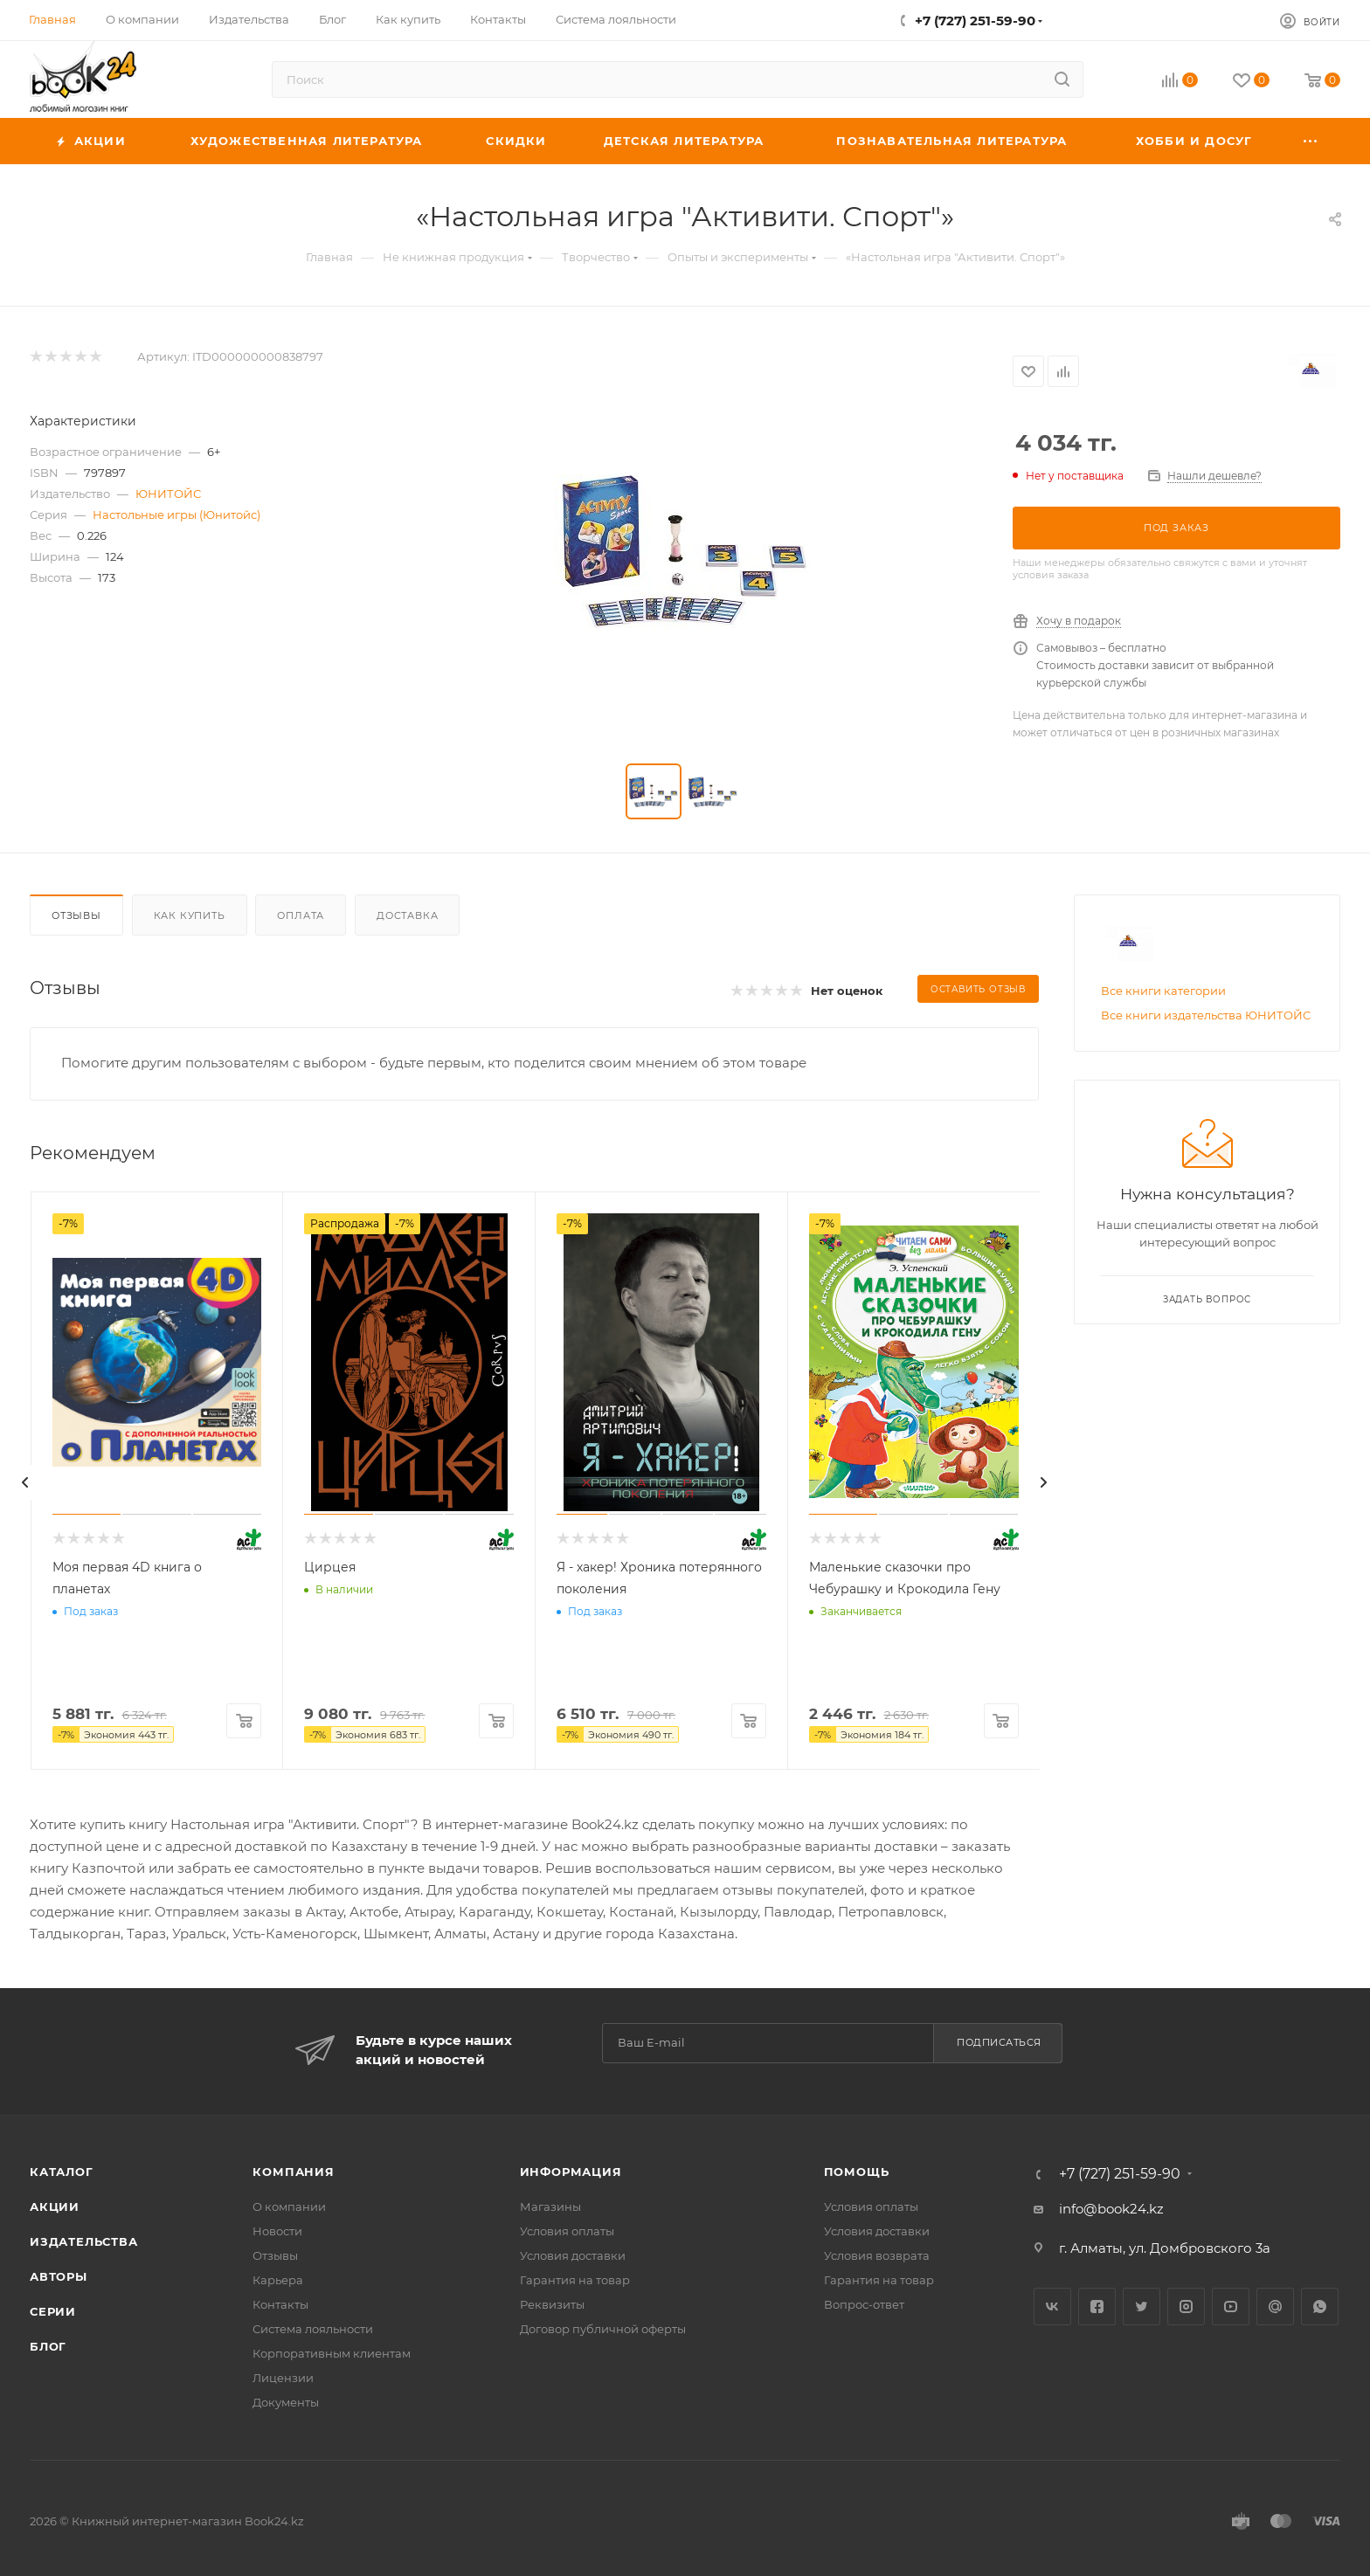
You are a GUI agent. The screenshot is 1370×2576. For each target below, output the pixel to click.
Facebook (1097, 2306)
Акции (55, 2206)
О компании (289, 2206)
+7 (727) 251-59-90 (975, 20)
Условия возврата (877, 2255)
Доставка (407, 915)
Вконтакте (1052, 2306)
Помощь (856, 2172)
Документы (286, 2402)
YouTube (1230, 2306)
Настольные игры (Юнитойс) (176, 514)
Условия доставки (573, 2255)
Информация (571, 2172)
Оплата (300, 915)
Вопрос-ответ (864, 2304)
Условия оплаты (567, 2231)
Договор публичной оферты (603, 2329)
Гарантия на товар (575, 2280)
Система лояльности (313, 2329)
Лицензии (283, 2378)
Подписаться (999, 2042)
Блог (48, 2346)
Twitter (1141, 2306)
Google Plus (1275, 2306)
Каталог (61, 2172)
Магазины (550, 2206)
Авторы (58, 2276)
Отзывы (76, 915)
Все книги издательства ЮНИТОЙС (1206, 1015)
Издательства (84, 2241)
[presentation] (25, 1482)
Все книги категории (1163, 991)
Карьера (278, 2280)
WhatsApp (1320, 2306)
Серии (53, 2311)
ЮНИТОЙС (168, 494)
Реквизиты (552, 2304)
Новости (277, 2231)
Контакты (280, 2304)
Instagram (1186, 2306)
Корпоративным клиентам (332, 2353)
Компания (293, 2172)
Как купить (189, 915)
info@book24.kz (1111, 2208)
